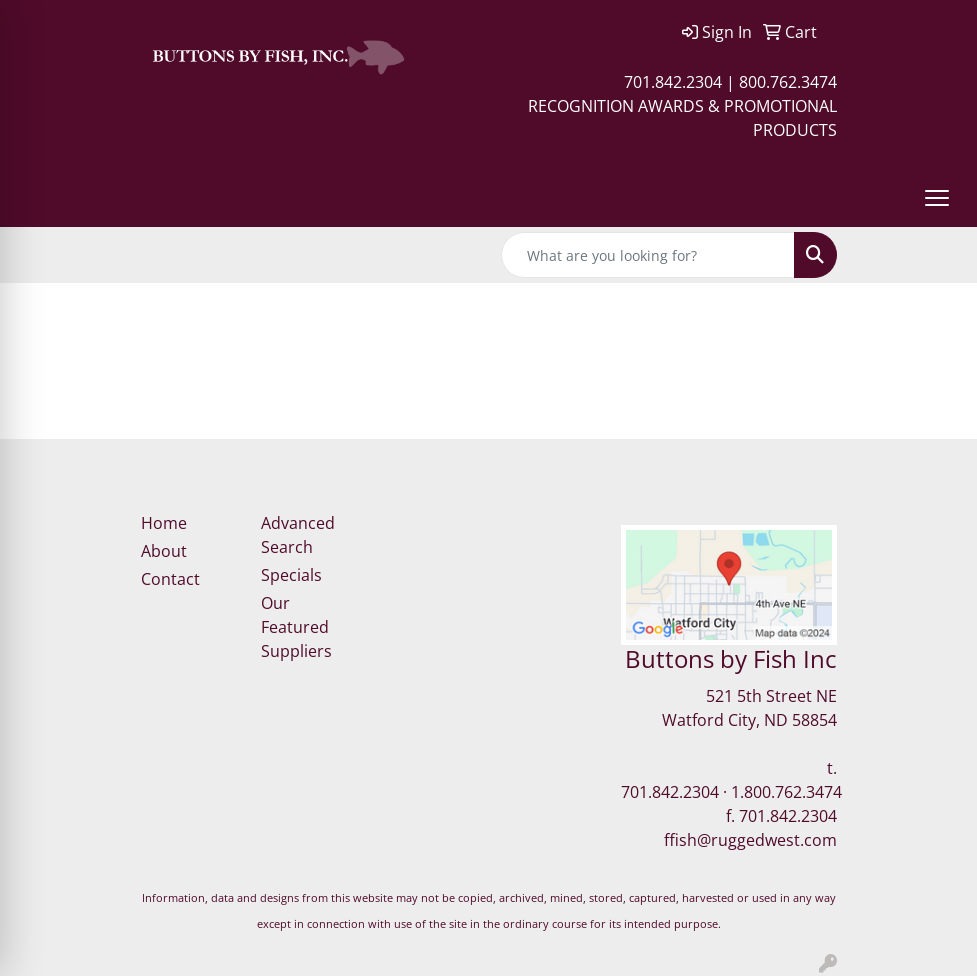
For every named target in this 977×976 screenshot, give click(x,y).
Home (164, 523)
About (164, 551)
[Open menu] (937, 198)
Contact (170, 579)
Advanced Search (298, 535)
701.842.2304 (670, 792)
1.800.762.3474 (786, 792)
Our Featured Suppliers (296, 627)
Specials (291, 575)
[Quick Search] (648, 255)
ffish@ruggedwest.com (750, 840)
